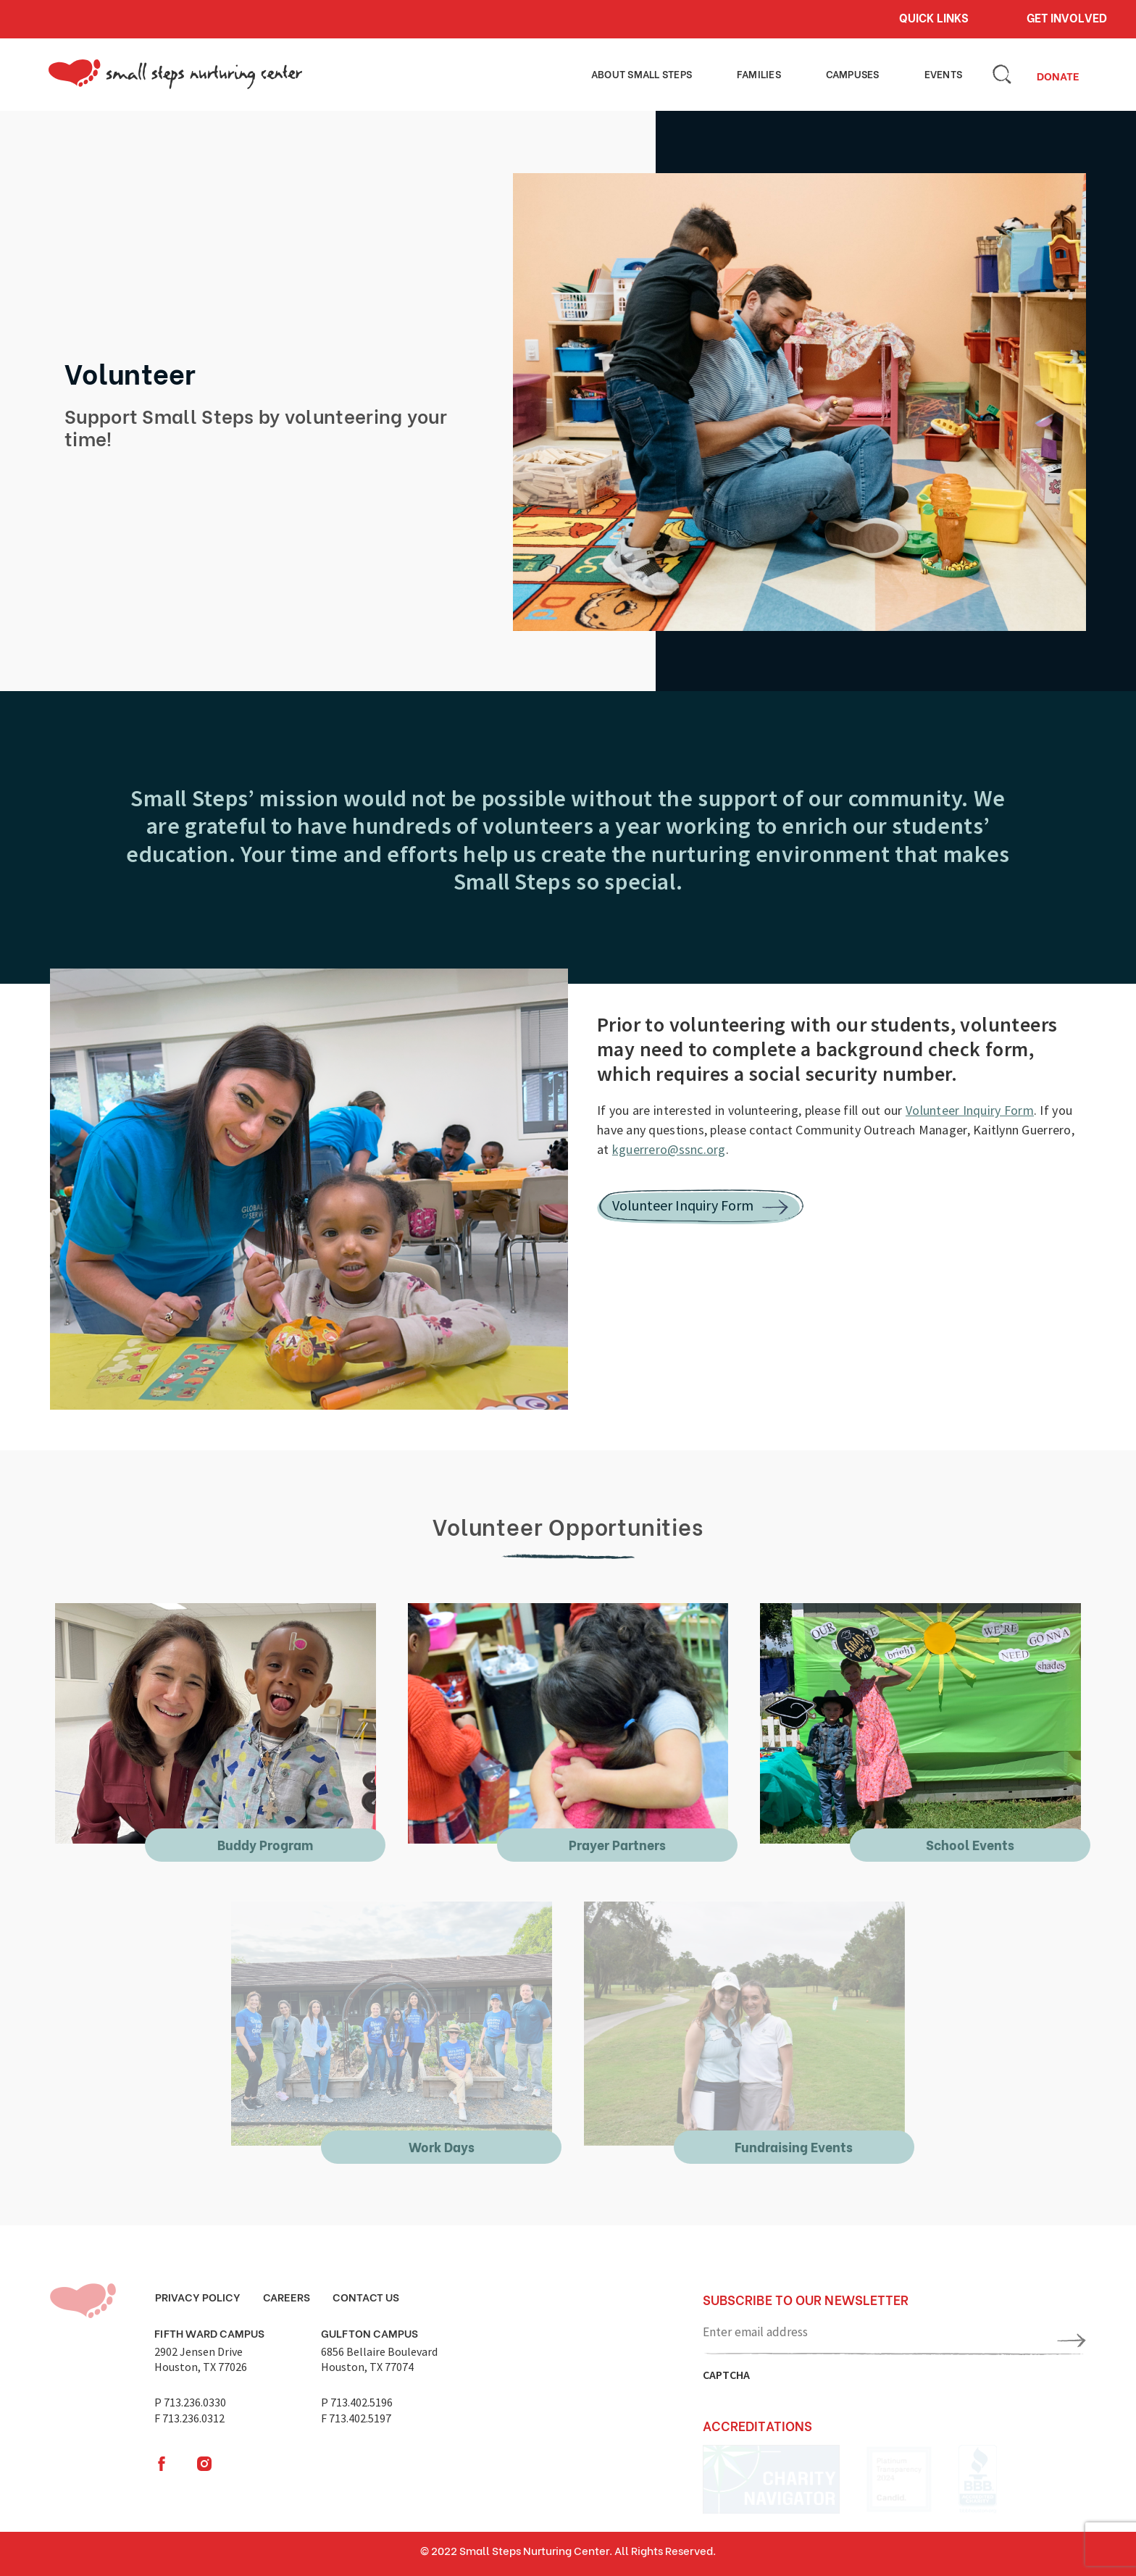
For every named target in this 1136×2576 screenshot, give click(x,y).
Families (781, 73)
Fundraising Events (794, 2146)
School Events (970, 1844)
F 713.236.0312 (189, 2418)
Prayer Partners (617, 1844)
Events (948, 73)
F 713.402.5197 (356, 2418)
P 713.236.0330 (190, 2402)
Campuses (867, 73)
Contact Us (366, 2296)
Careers (286, 2296)
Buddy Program (265, 1844)
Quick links (934, 17)
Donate (1058, 75)
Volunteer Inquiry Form (970, 1110)
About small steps (668, 73)
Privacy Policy (198, 2296)
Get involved (1067, 17)
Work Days (442, 2146)
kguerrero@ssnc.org (669, 1149)
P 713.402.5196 (357, 2402)
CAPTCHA (726, 2374)
